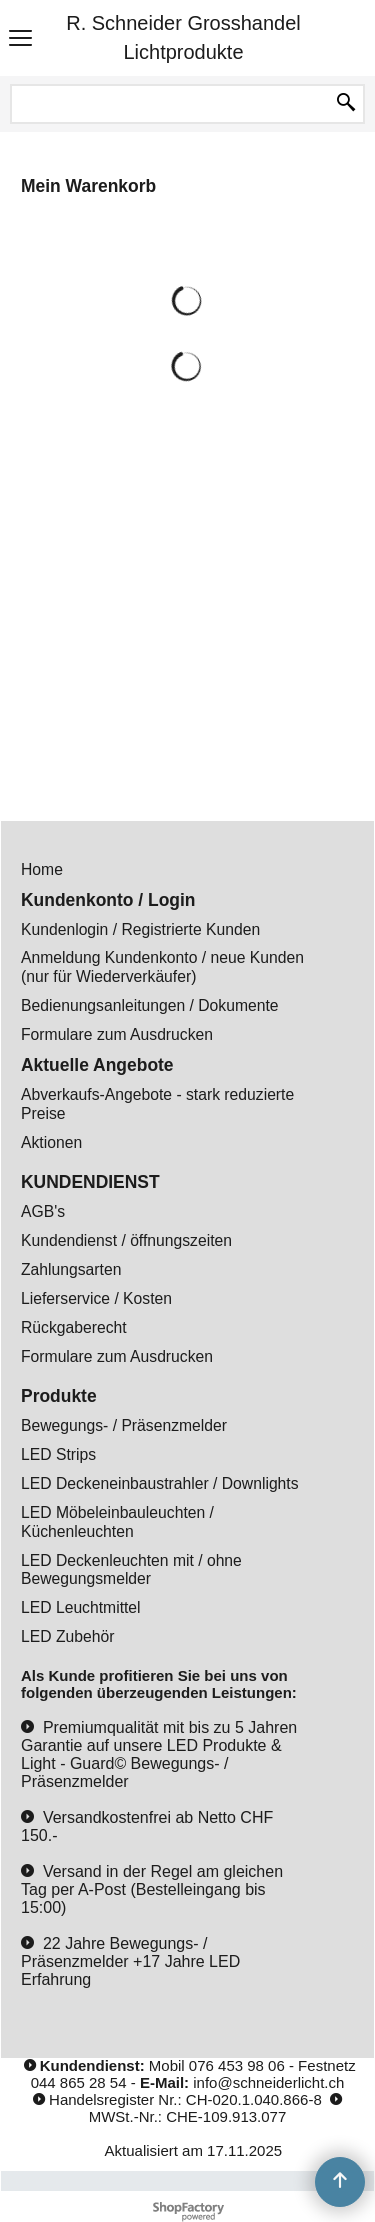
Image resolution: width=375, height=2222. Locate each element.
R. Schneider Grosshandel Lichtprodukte (183, 37)
